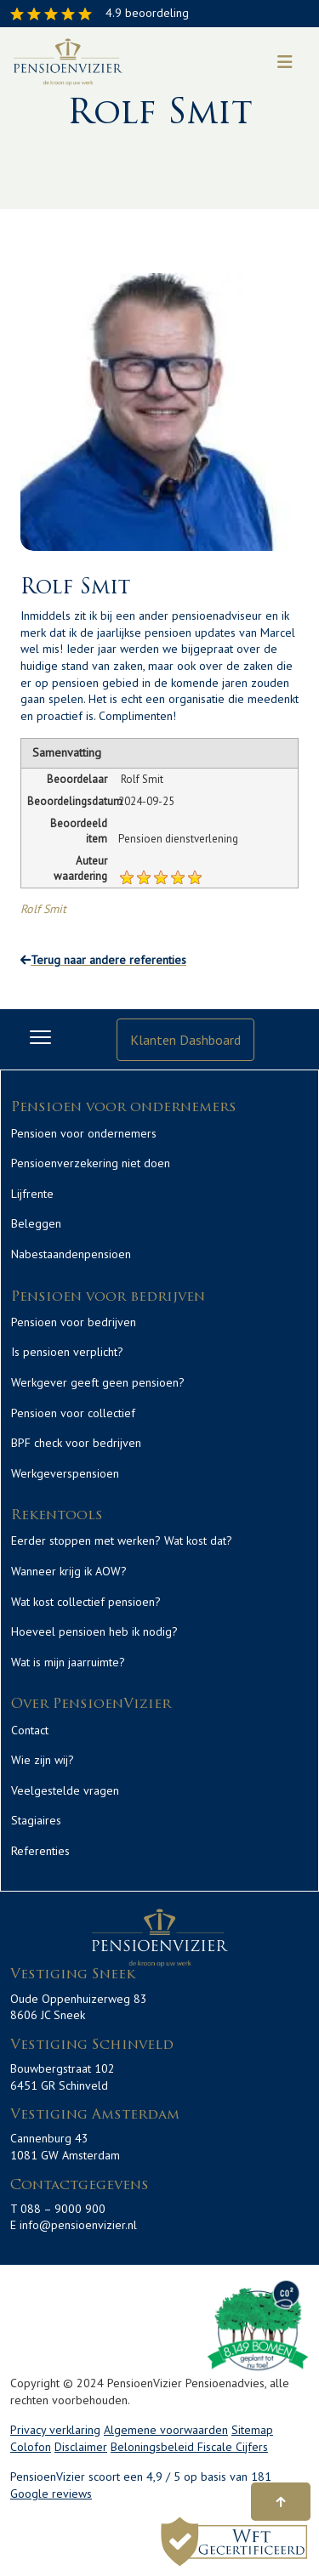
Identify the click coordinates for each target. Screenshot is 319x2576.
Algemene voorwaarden (166, 2429)
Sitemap (252, 2429)
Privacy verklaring (55, 2429)
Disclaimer (80, 2446)
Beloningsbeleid (154, 2446)
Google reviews (51, 2493)
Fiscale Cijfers (232, 2446)
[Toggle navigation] (285, 62)
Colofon (30, 2446)
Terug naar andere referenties (103, 959)
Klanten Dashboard (185, 1039)
